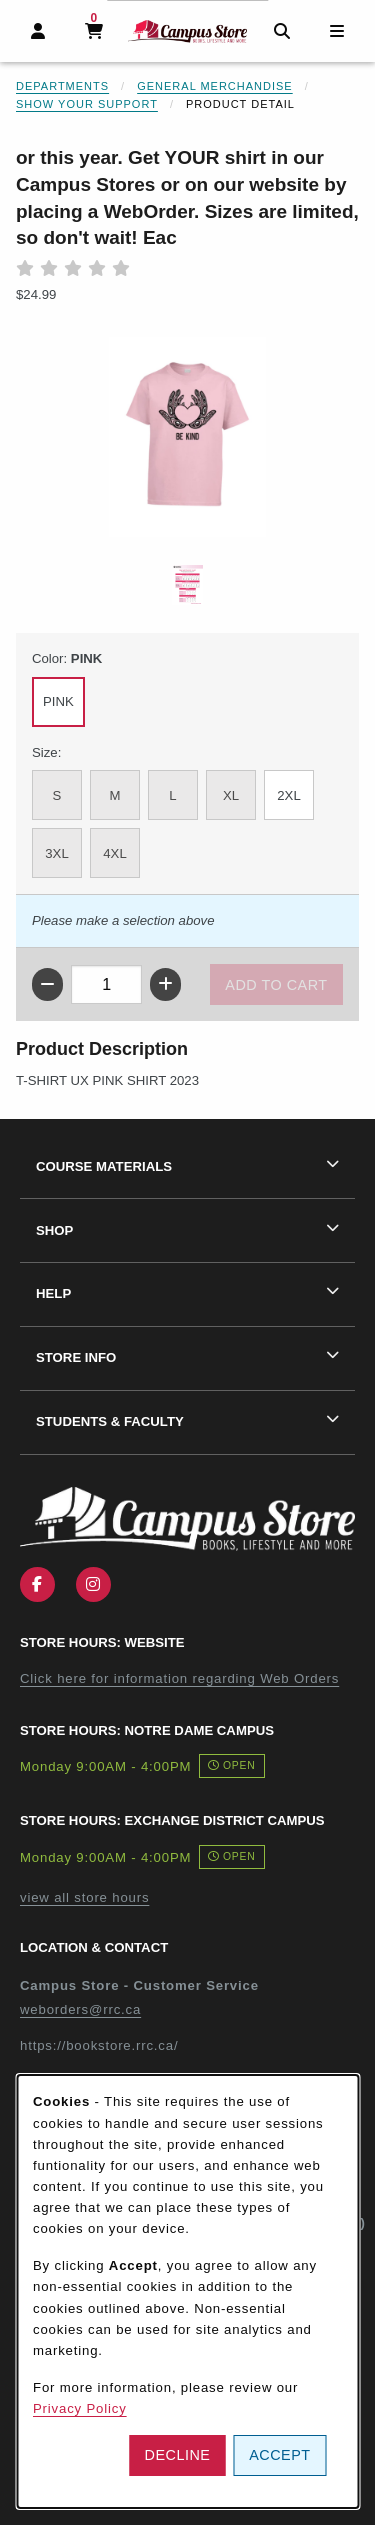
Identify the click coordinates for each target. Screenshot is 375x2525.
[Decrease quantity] (47, 984)
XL (231, 795)
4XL (114, 853)
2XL (288, 795)
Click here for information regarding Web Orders (179, 1678)
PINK (58, 701)
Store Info (76, 1357)
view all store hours (84, 1897)
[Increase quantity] (165, 984)
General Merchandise (215, 86)
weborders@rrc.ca (80, 2009)
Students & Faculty (110, 1421)
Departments (62, 86)
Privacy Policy (80, 2408)
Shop (54, 1230)
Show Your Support (87, 104)
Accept (279, 2455)
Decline (178, 2455)
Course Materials (104, 1166)
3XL (56, 853)
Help (53, 1293)
